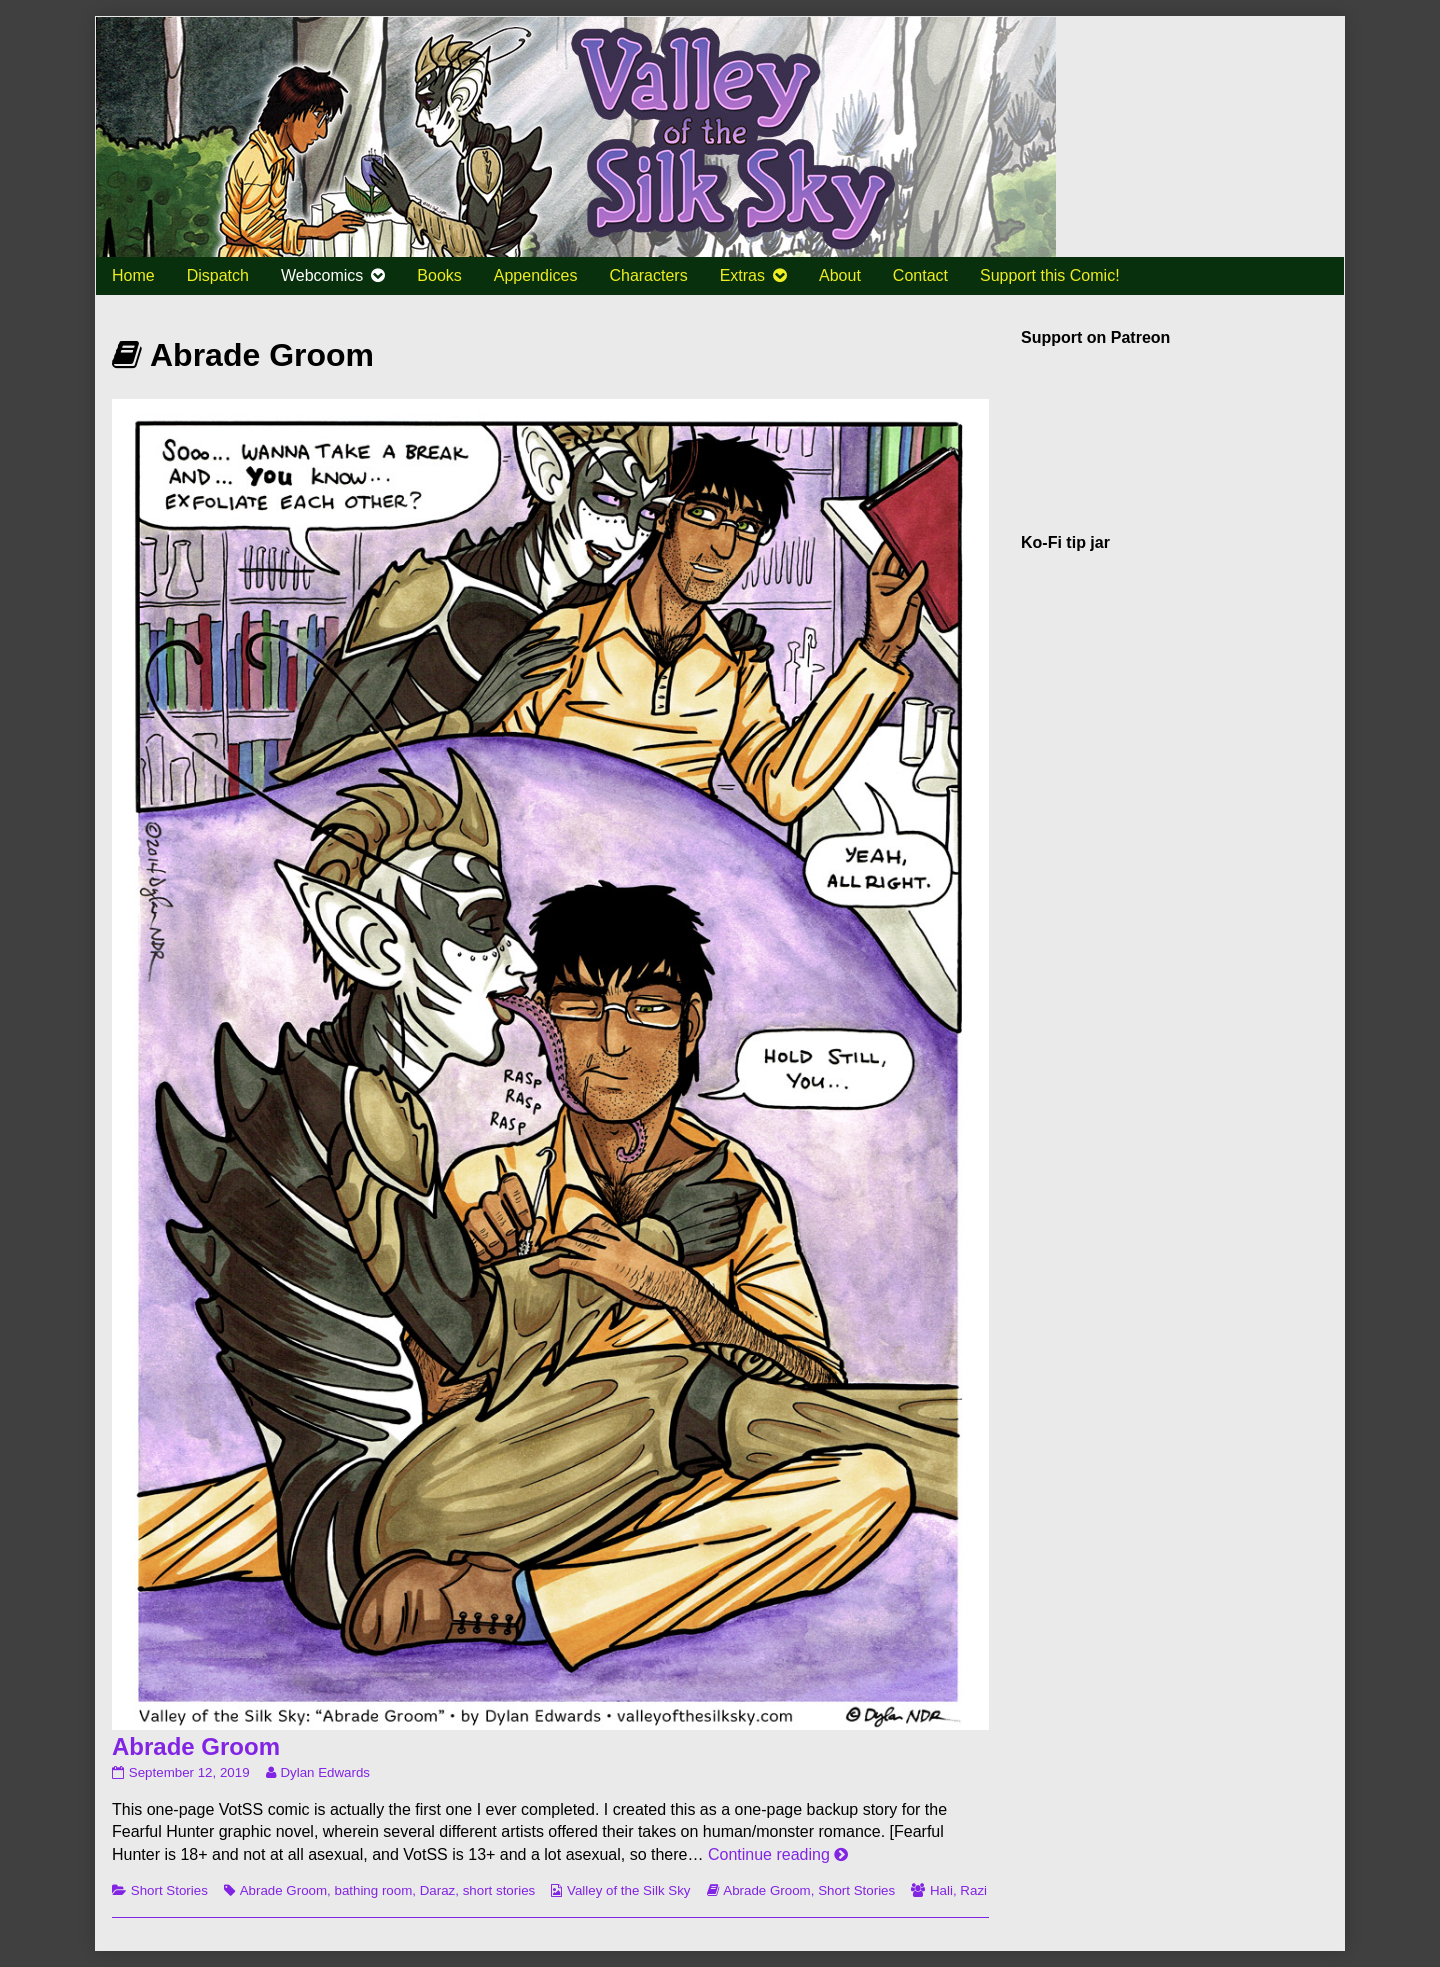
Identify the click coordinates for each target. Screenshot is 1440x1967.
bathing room (373, 1890)
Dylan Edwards (324, 1772)
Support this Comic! (1050, 275)
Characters (648, 275)
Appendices (536, 275)
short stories (499, 1890)
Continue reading (778, 1854)
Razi (973, 1890)
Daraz (438, 1890)
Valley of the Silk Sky (628, 1890)
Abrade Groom (196, 1746)
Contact (920, 275)
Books (439, 275)
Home (133, 275)
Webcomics (322, 275)
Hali (941, 1890)
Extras (742, 275)
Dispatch (218, 275)
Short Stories (169, 1890)
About (840, 275)
